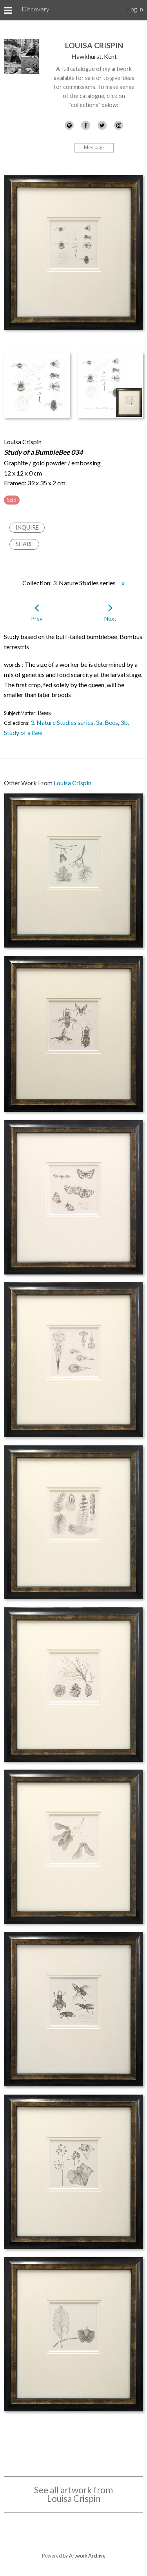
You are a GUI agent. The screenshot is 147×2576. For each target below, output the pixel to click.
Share (24, 544)
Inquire (27, 527)
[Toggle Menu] (8, 10)
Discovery (35, 9)
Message (94, 147)
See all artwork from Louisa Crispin (73, 2494)
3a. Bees (107, 722)
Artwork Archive (87, 2555)
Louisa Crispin (94, 45)
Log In (135, 9)
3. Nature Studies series (62, 722)
